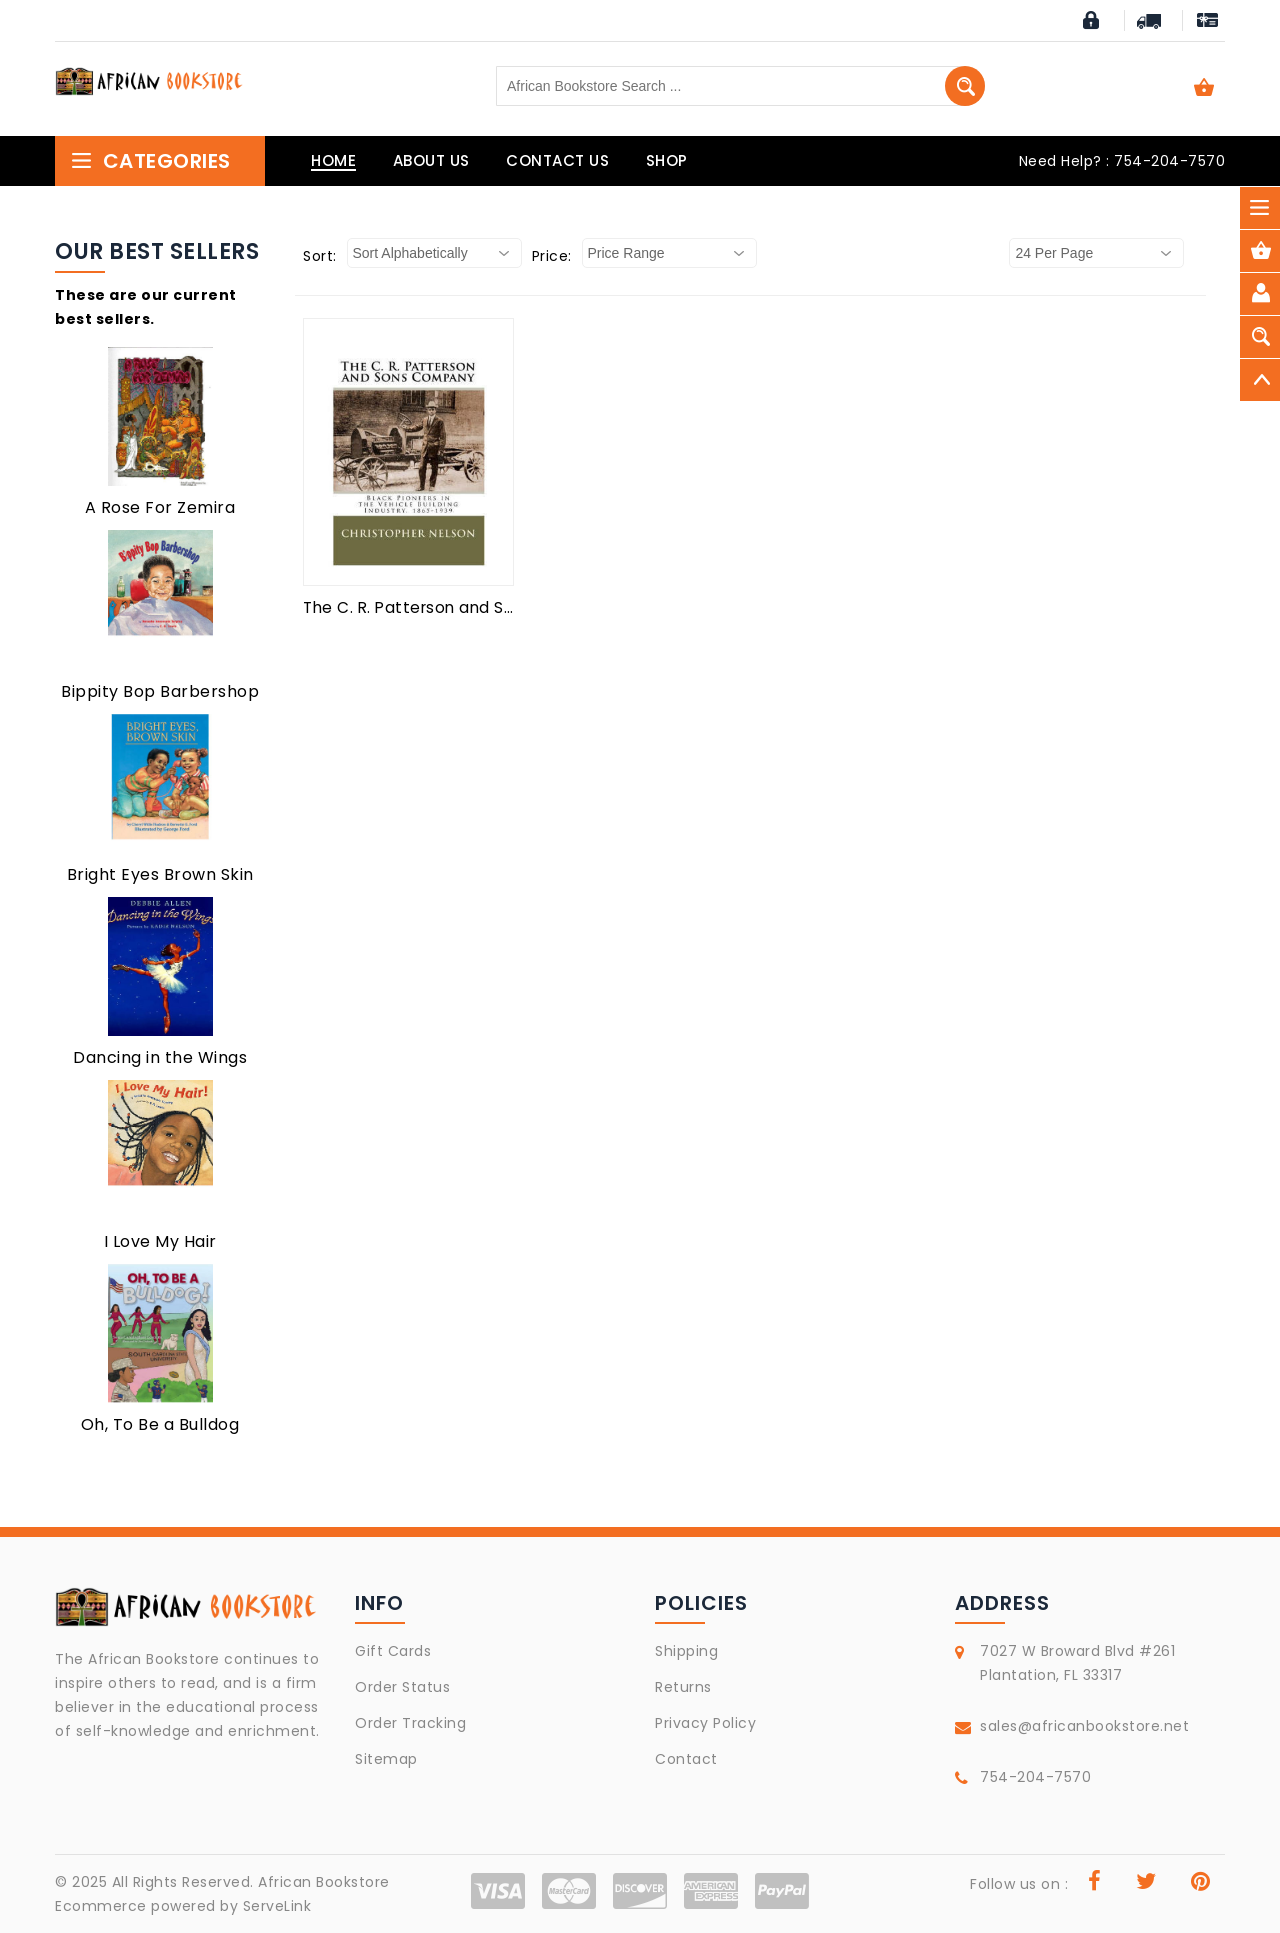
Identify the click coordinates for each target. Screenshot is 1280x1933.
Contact (686, 1759)
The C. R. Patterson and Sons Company (459, 607)
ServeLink (277, 1906)
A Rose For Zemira (160, 507)
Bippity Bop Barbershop (160, 691)
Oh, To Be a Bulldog (160, 1424)
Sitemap (386, 1759)
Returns (683, 1687)
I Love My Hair (160, 1241)
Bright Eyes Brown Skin (160, 874)
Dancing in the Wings (160, 1057)
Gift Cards (393, 1651)
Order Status (402, 1687)
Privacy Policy (705, 1723)
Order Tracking (410, 1723)
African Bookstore (324, 1882)
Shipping (686, 1651)
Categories (150, 161)
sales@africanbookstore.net (1084, 1726)
